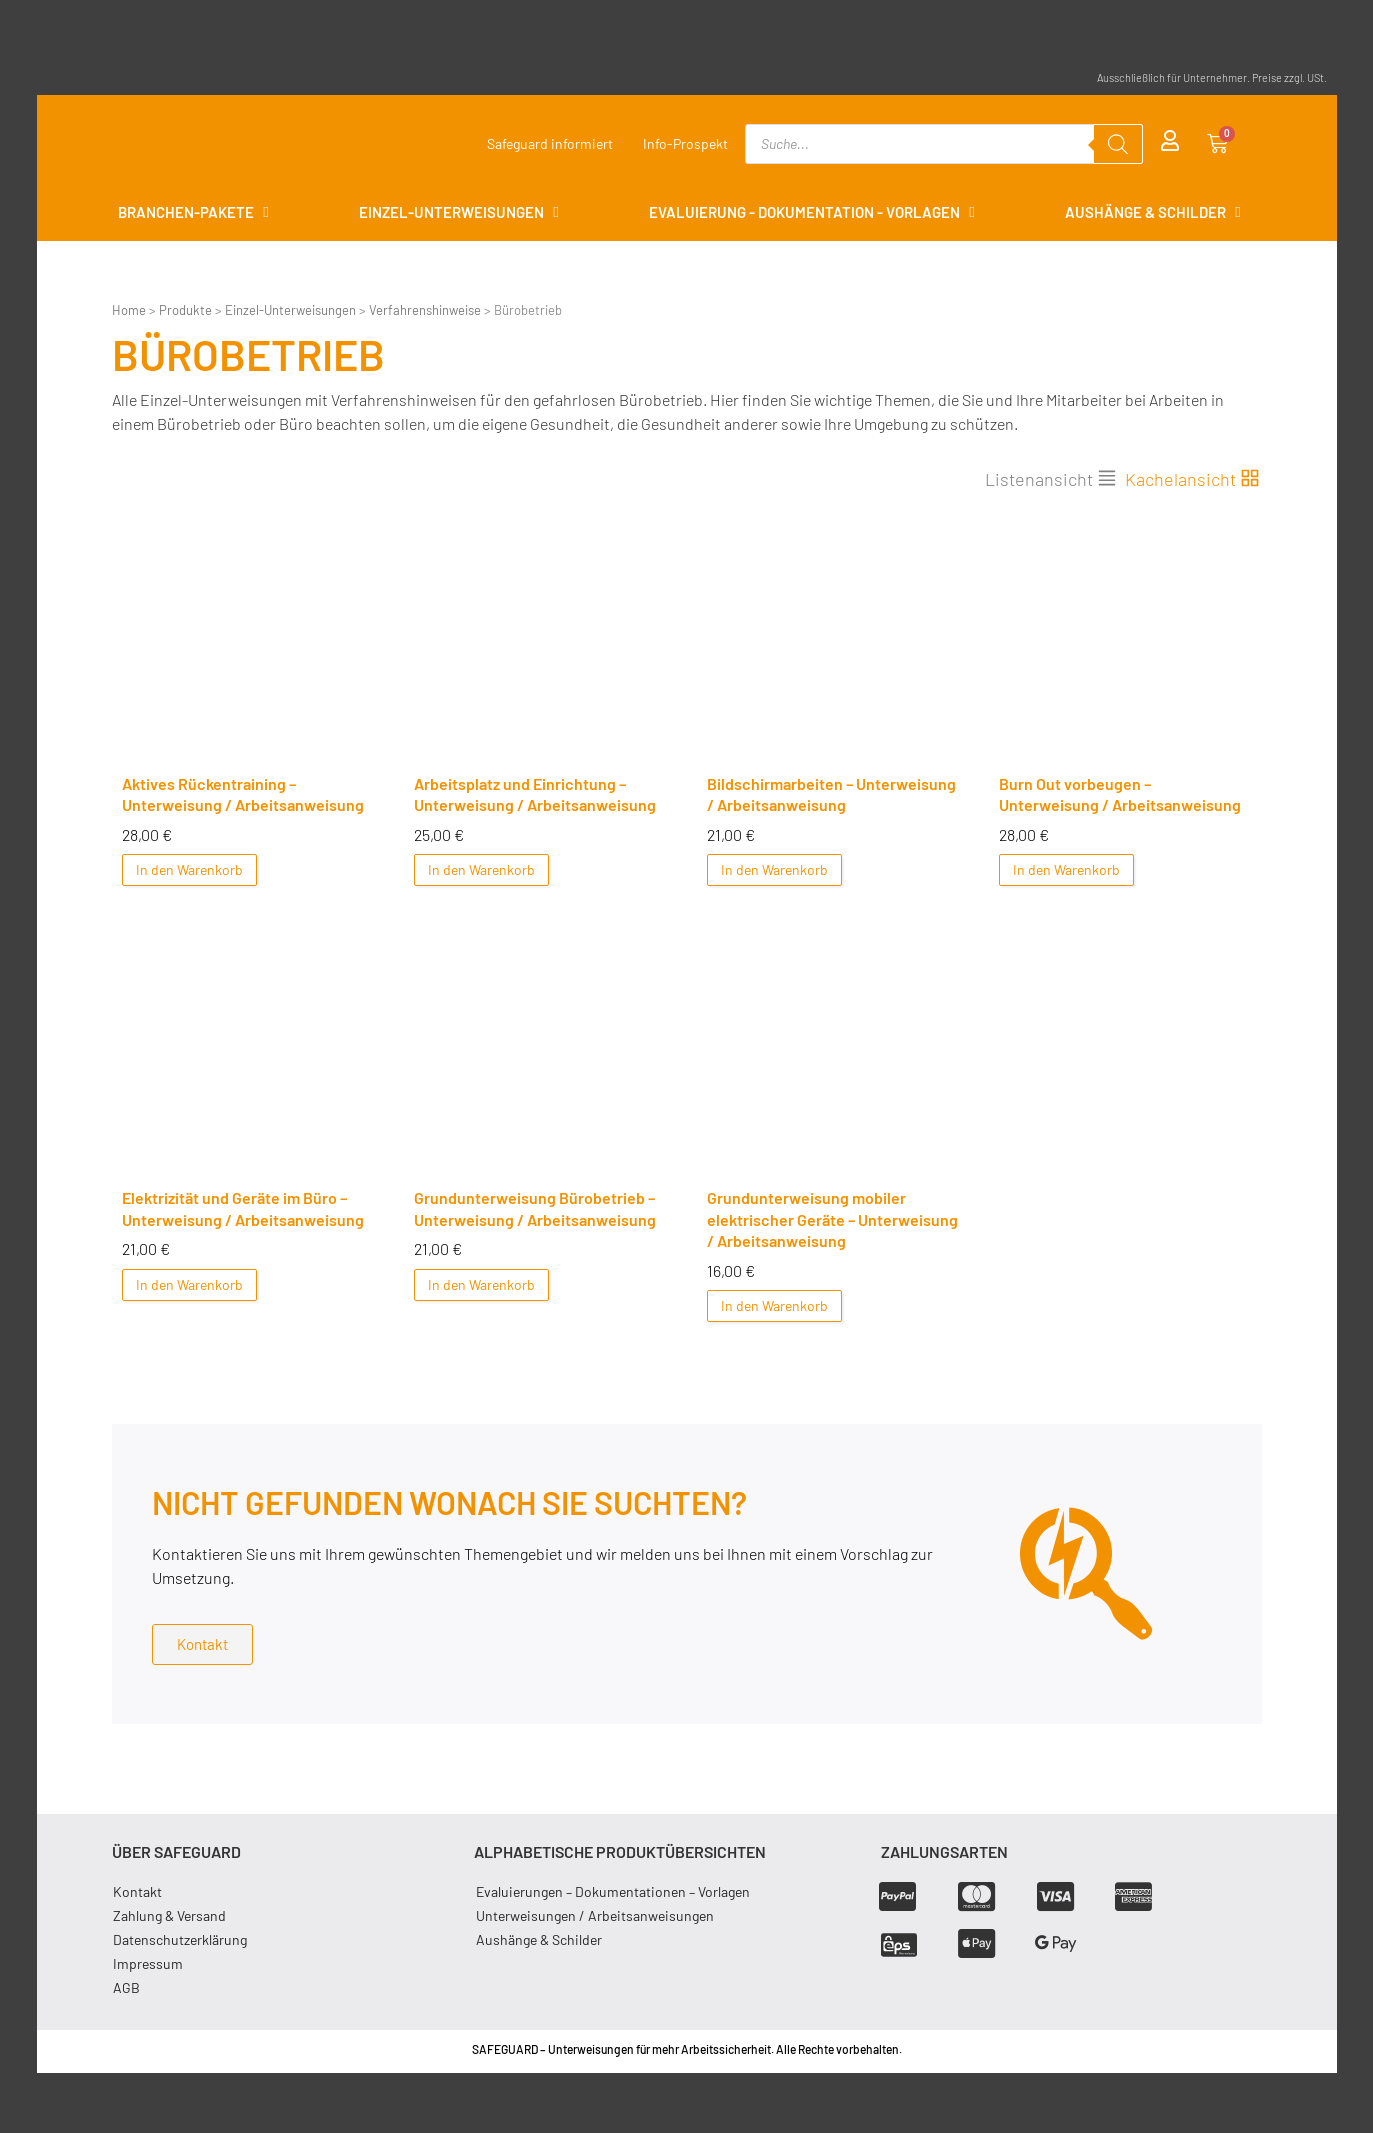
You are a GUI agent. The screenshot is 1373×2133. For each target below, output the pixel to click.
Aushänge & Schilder (539, 1939)
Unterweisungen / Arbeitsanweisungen (595, 1915)
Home (129, 310)
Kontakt (138, 1891)
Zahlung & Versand (170, 1915)
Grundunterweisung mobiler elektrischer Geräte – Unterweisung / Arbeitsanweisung (832, 1219)
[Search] (1118, 144)
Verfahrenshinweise (425, 310)
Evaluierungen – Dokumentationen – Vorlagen (613, 1891)
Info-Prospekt (685, 143)
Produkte (185, 310)
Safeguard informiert (550, 143)
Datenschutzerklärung (181, 1939)
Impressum (149, 1963)
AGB (127, 1987)
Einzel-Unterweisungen (290, 310)
